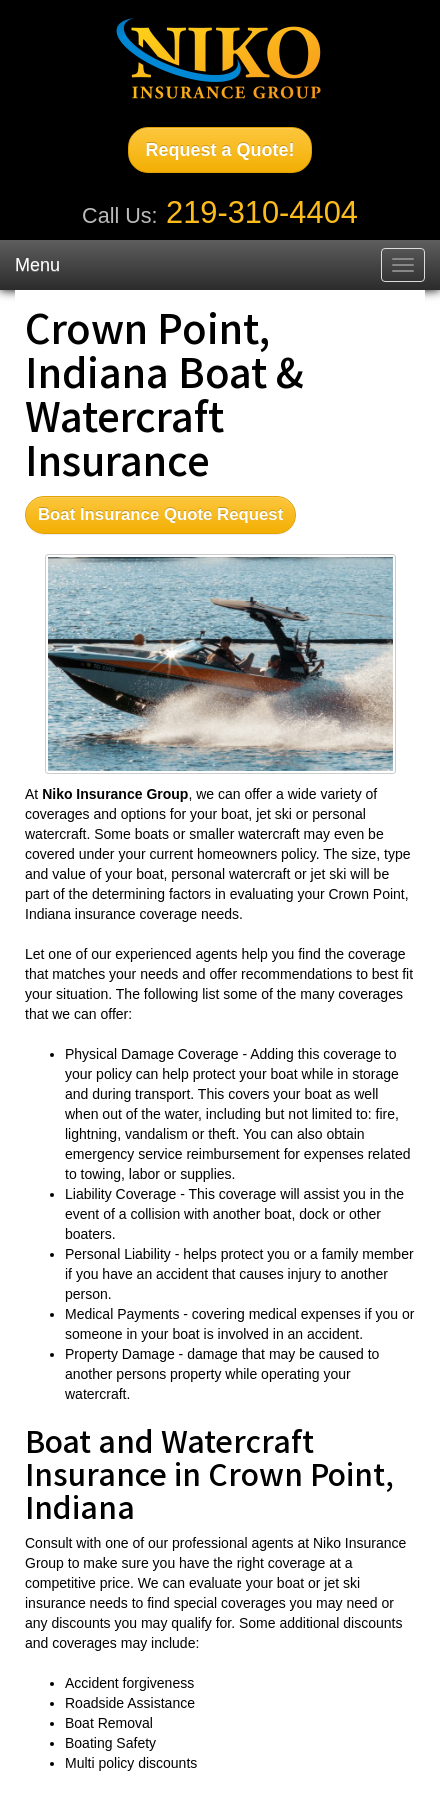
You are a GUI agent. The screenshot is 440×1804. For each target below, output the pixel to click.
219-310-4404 (262, 212)
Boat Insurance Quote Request (160, 514)
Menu (37, 265)
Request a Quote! (219, 150)
